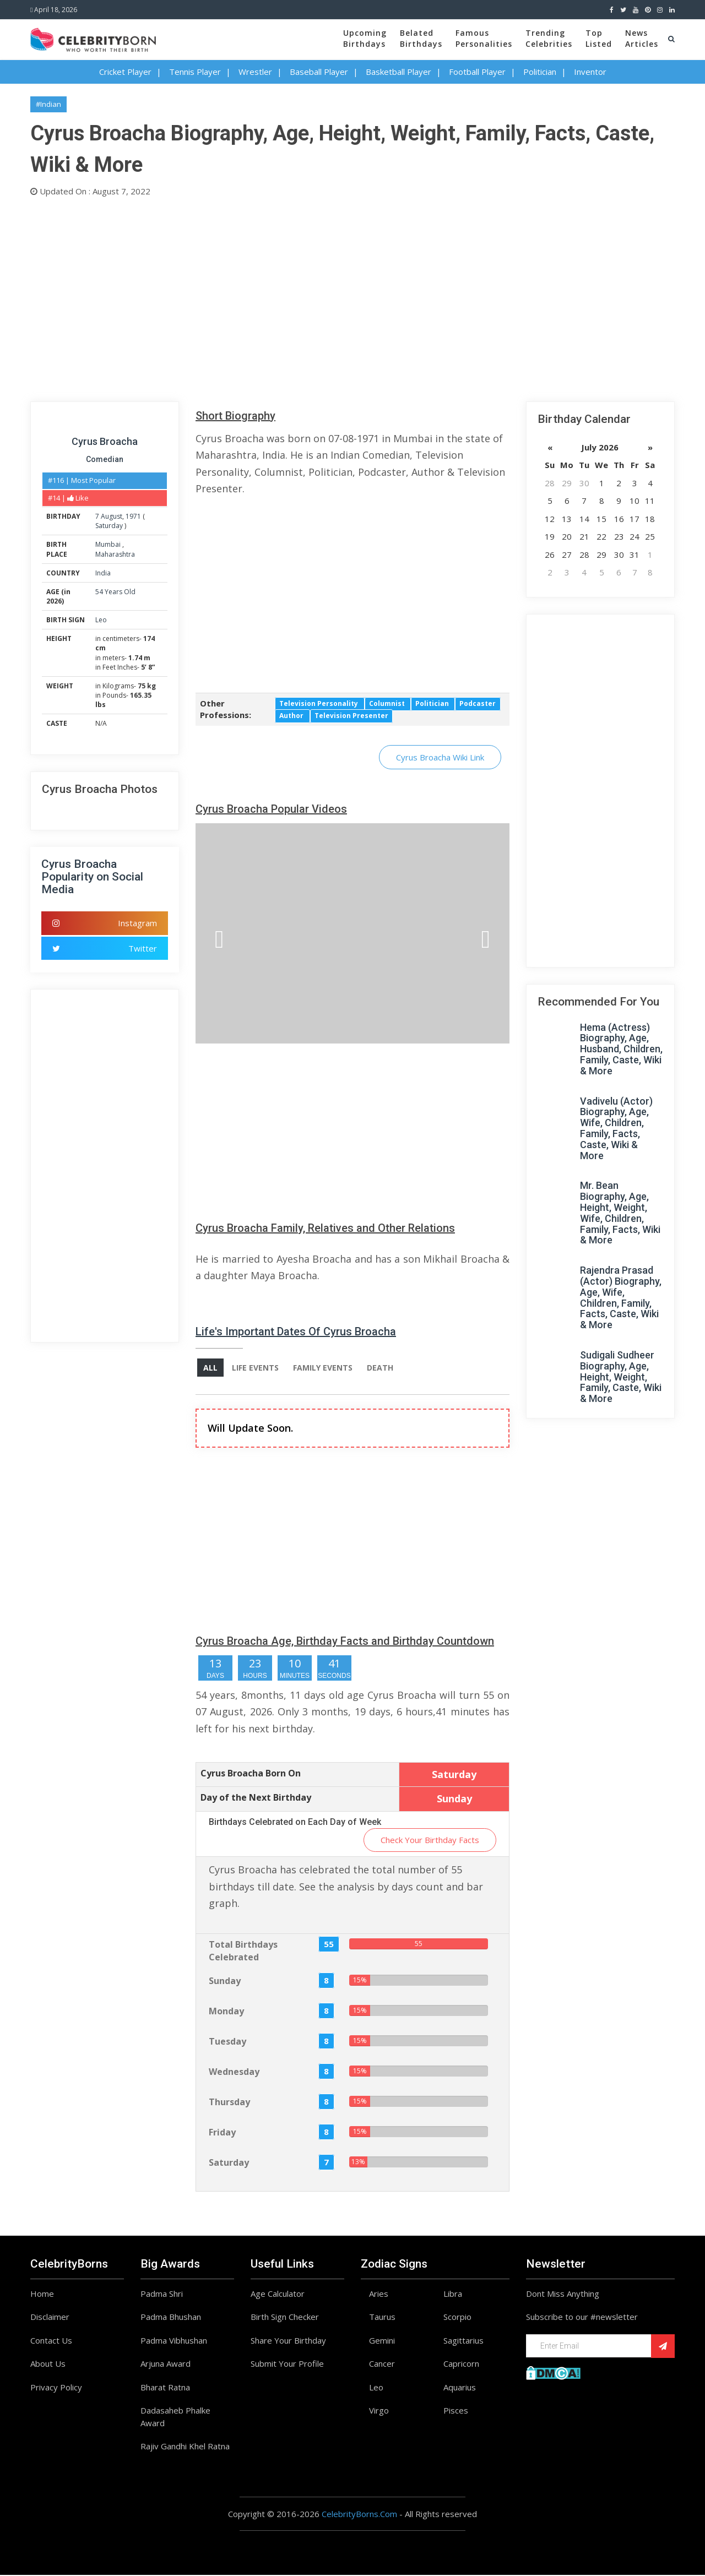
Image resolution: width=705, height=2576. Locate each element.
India (103, 573)
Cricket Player (125, 71)
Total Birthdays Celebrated (243, 1951)
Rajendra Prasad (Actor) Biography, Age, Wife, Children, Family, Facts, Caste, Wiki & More (620, 1297)
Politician (539, 71)
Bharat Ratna (165, 2387)
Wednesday (234, 2072)
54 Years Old (115, 591)
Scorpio (457, 2317)
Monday (226, 2012)
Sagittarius (463, 2340)
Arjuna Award (165, 2364)
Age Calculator (278, 2294)
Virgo (379, 2411)
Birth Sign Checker (285, 2317)
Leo (101, 619)
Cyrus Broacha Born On (250, 1774)
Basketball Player (398, 71)
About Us (48, 2364)
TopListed (598, 38)
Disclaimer (49, 2317)
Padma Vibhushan (173, 2340)
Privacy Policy (56, 2387)
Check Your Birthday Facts (430, 1840)
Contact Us (51, 2340)
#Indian (48, 104)
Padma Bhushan (170, 2317)
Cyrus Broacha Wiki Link (440, 757)
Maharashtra (115, 554)
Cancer (382, 2364)
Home (42, 2294)
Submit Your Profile (287, 2364)
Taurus (382, 2317)
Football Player (477, 71)
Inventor (590, 71)
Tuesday (227, 2042)
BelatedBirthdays (421, 38)
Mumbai (108, 544)
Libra (452, 2294)
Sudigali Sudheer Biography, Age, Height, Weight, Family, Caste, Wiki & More (620, 1376)
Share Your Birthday (288, 2340)
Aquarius (459, 2387)
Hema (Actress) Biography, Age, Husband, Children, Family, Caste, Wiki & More (621, 1049)
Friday (222, 2133)
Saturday (109, 525)
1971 (133, 516)
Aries (378, 2294)
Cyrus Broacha (105, 441)
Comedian (104, 459)
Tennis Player (195, 71)
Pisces (455, 2411)
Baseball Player (319, 71)
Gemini (382, 2340)
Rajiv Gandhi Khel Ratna (185, 2447)
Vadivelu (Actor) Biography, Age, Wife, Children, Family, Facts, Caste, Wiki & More (616, 1128)
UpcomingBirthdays (365, 38)
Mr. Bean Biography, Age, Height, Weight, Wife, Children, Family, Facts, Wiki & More (620, 1213)
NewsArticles (641, 38)
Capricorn (461, 2364)
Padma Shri (161, 2294)
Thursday (229, 2102)
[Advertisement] (352, 297)
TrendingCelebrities (548, 38)
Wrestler (255, 71)
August (111, 516)
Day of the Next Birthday (255, 1798)
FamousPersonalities (483, 38)
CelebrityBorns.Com (359, 2514)
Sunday (225, 1981)
